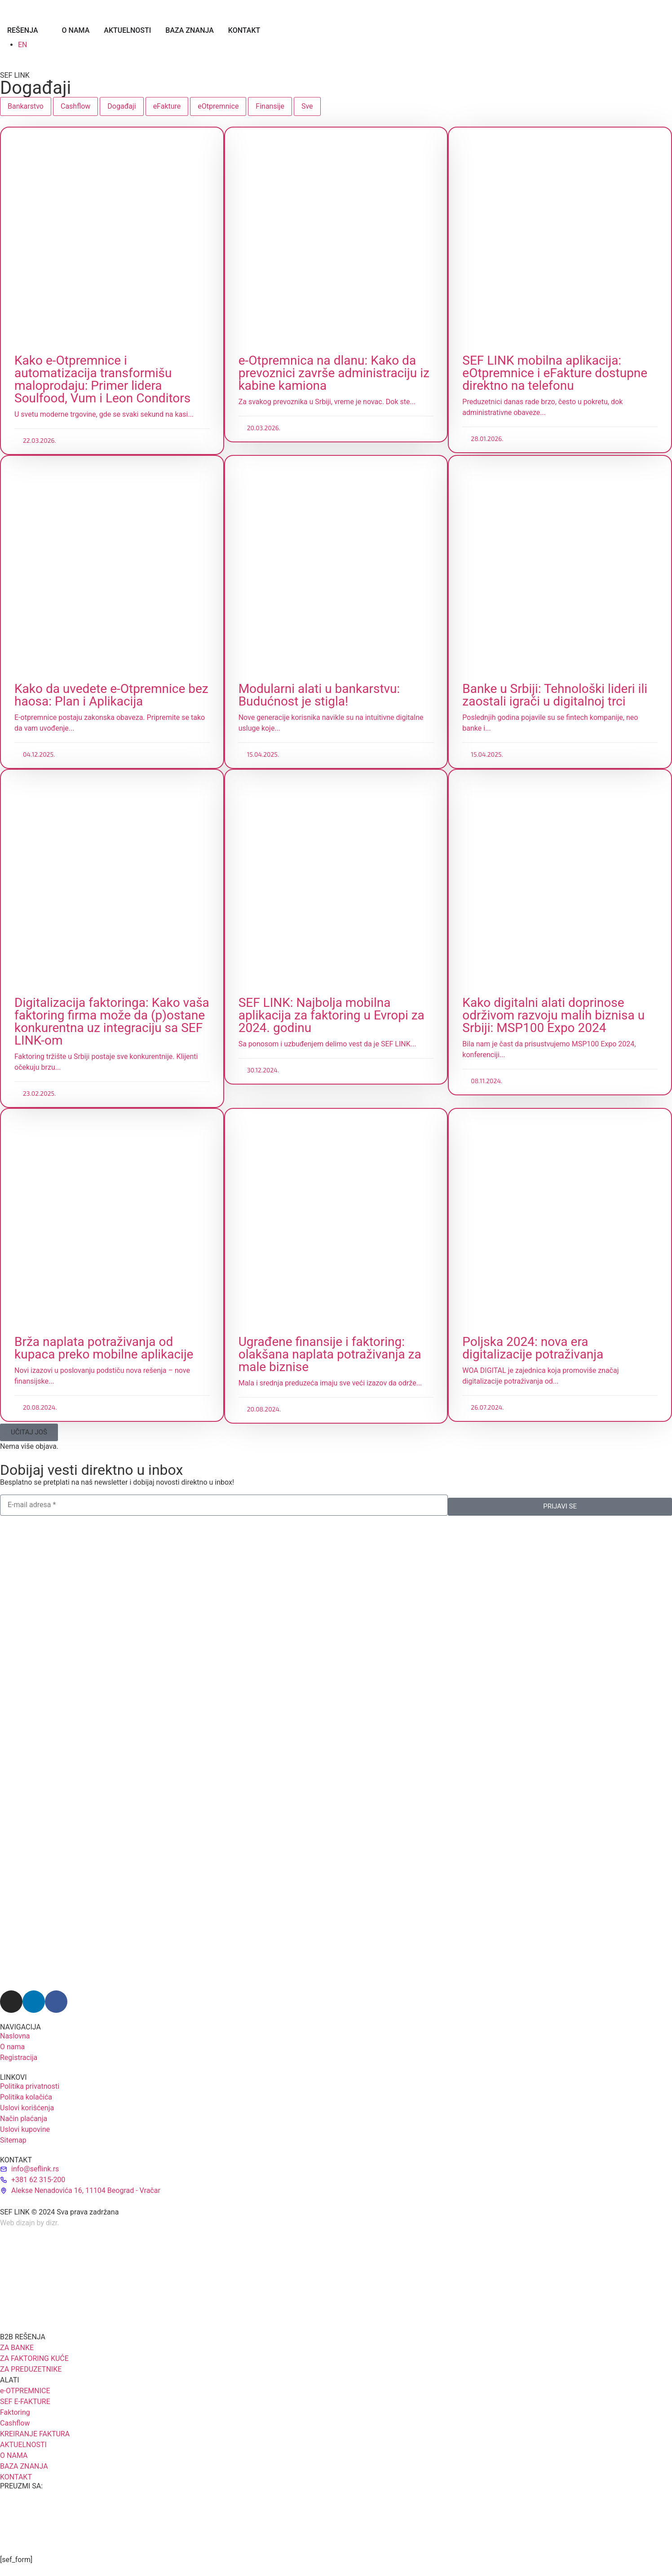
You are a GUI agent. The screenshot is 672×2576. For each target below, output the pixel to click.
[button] (29, 1432)
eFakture (167, 106)
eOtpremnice (218, 106)
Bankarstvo (26, 106)
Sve (307, 106)
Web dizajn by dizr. (29, 2223)
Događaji (121, 106)
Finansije (270, 106)
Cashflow (75, 106)
